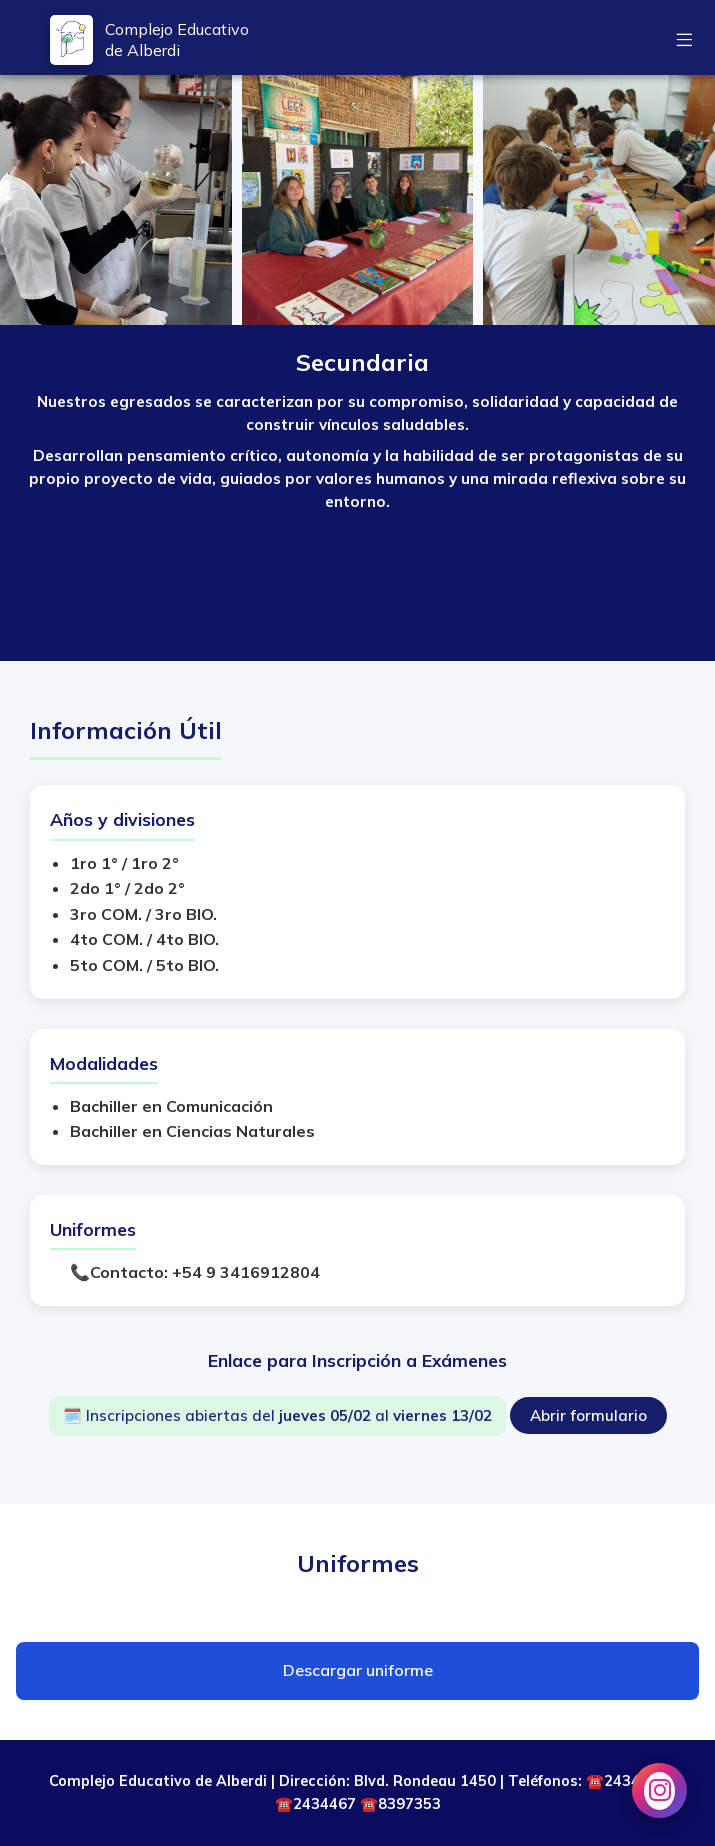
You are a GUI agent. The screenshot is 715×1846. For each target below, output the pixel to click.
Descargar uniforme (358, 1670)
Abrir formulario (588, 1415)
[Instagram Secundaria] (659, 1790)
